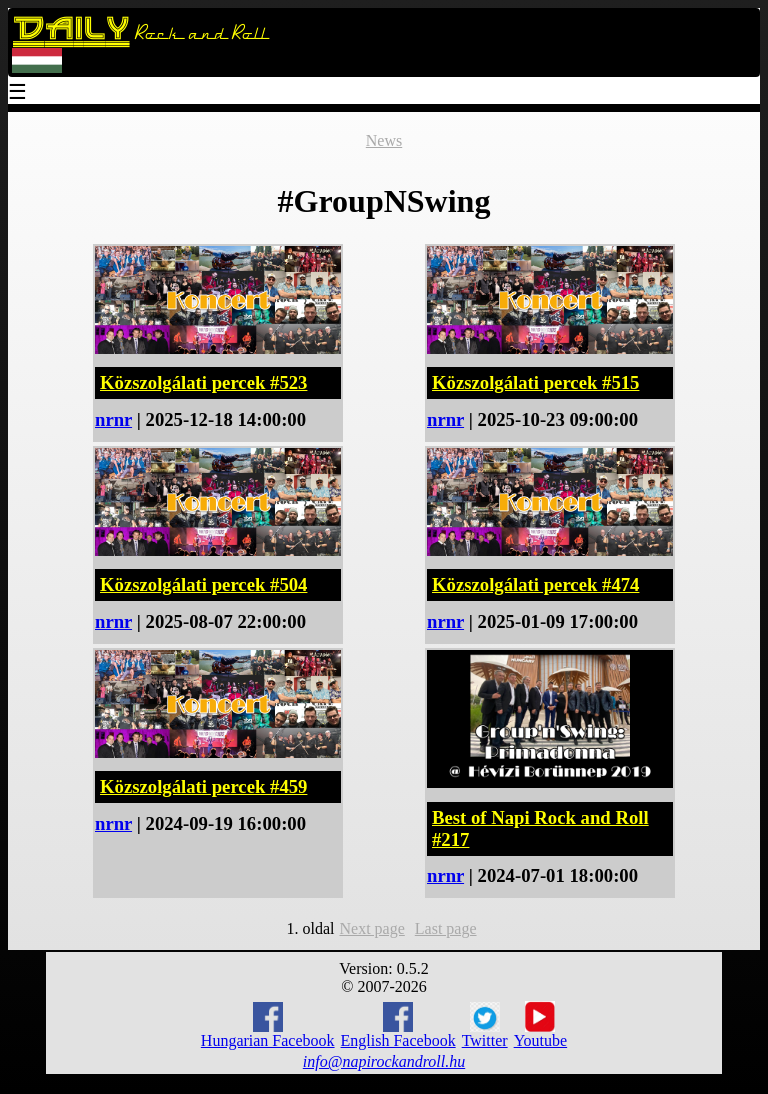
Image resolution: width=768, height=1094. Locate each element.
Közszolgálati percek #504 (203, 584)
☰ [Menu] (18, 93)
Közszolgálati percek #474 (535, 584)
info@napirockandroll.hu (384, 1061)
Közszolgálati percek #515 (535, 382)
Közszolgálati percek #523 (203, 382)
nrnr (113, 419)
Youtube (541, 1025)
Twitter (485, 1026)
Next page (371, 928)
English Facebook (398, 1025)
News (384, 140)
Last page (446, 928)
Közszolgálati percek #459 (203, 786)
